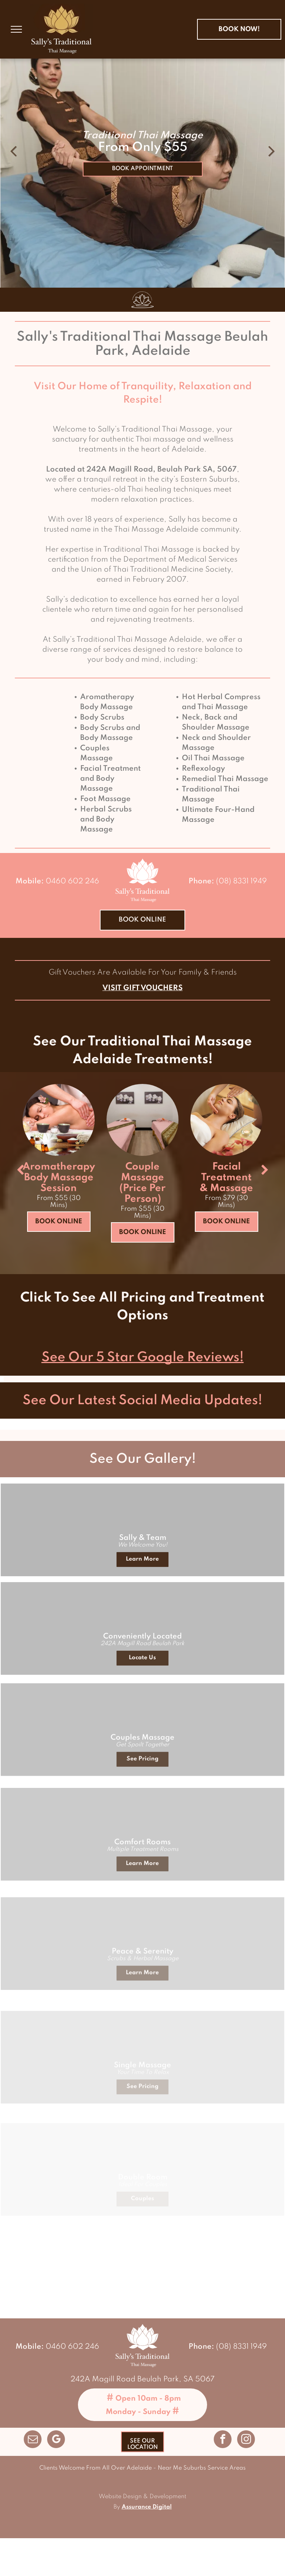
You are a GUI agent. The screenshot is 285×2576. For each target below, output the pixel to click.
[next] (265, 1170)
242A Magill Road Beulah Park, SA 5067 (142, 2379)
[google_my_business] (56, 2440)
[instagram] (246, 2440)
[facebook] (223, 2440)
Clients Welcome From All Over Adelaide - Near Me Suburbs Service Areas (142, 2468)
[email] (33, 2440)
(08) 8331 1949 (241, 881)
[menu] (16, 29)
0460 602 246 (72, 881)
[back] (20, 1170)
